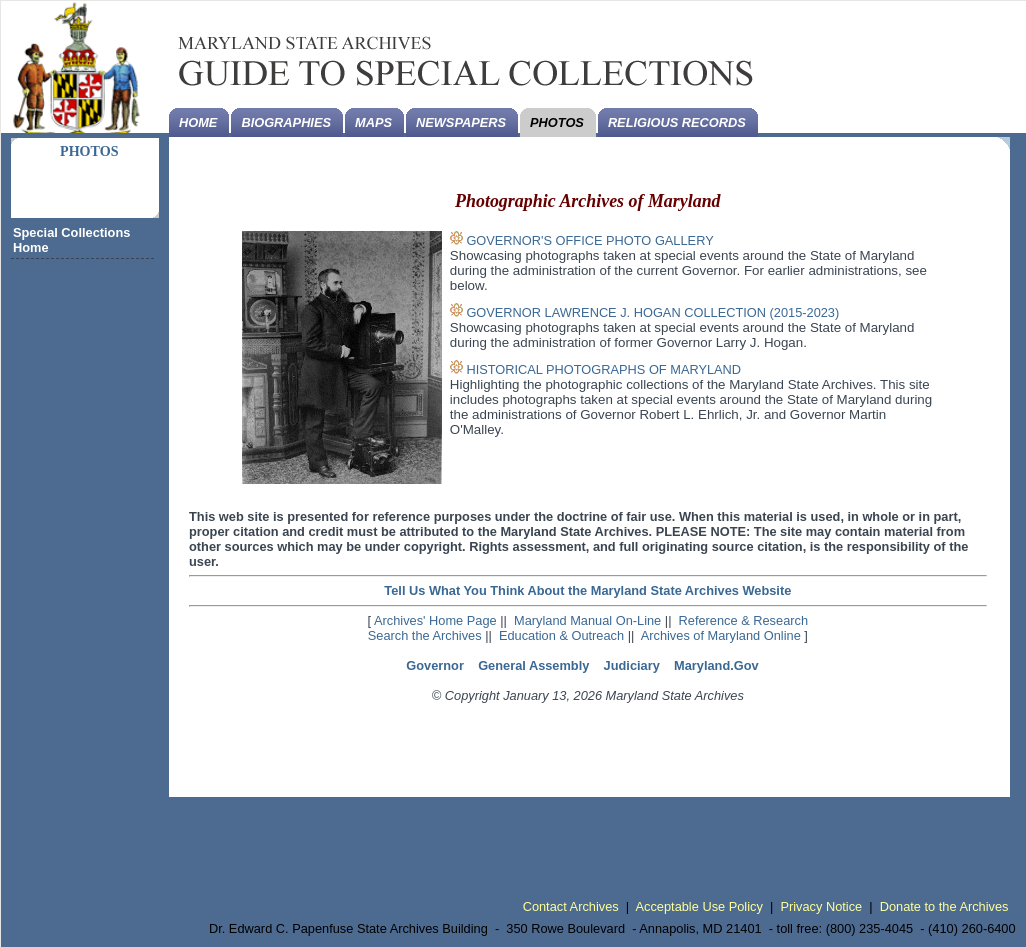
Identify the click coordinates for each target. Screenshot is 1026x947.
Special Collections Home (71, 240)
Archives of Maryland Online (721, 635)
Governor (435, 665)
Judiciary (632, 665)
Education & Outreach (561, 635)
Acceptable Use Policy (699, 906)
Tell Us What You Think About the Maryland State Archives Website (587, 590)
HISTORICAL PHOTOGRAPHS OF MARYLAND (603, 369)
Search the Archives (425, 635)
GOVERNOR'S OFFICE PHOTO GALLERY (589, 240)
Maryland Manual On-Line (587, 620)
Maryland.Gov (716, 665)
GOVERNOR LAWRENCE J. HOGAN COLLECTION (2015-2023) (652, 312)
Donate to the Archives (944, 906)
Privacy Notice (821, 906)
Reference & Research (743, 620)
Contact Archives (571, 906)
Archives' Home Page (435, 620)
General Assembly (533, 665)
